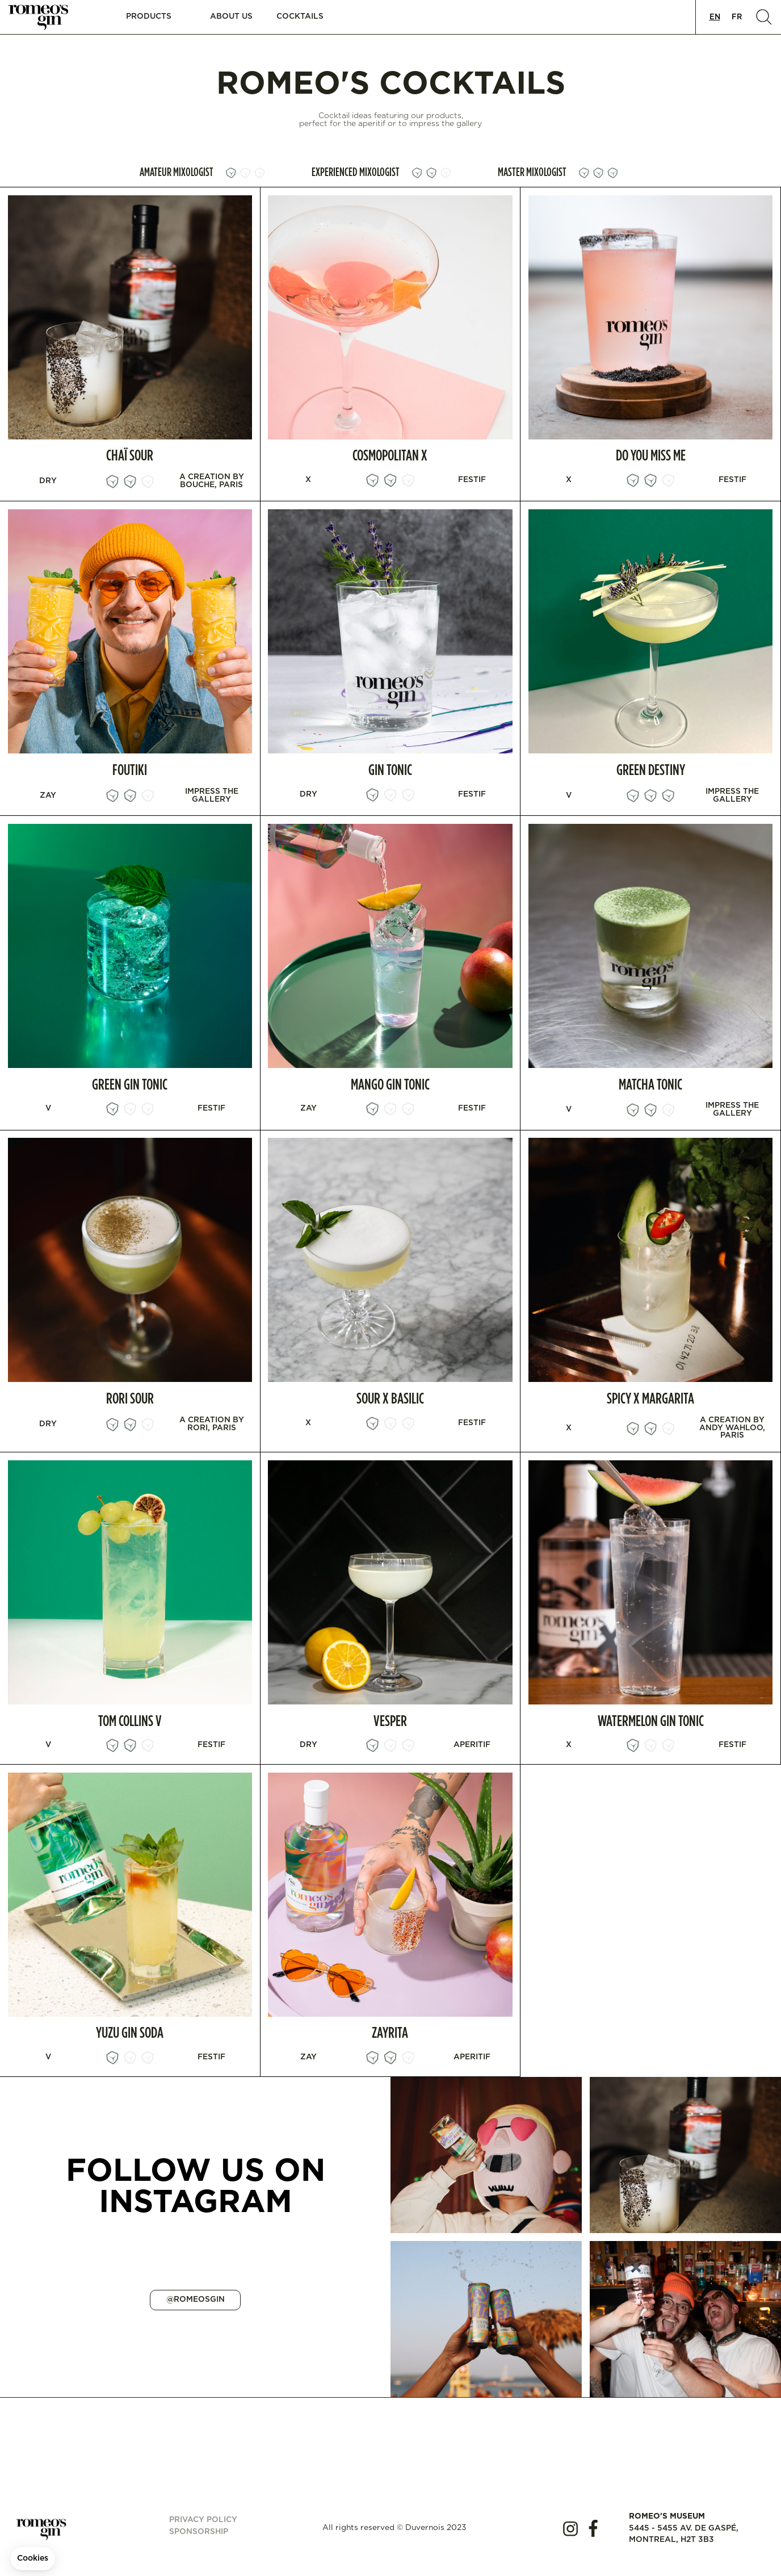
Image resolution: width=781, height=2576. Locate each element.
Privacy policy (203, 2520)
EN (714, 17)
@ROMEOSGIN (195, 2299)
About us (231, 16)
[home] (45, 17)
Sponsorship (198, 2532)
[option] (737, 17)
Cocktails (300, 16)
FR (737, 17)
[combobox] (715, 17)
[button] (148, 16)
